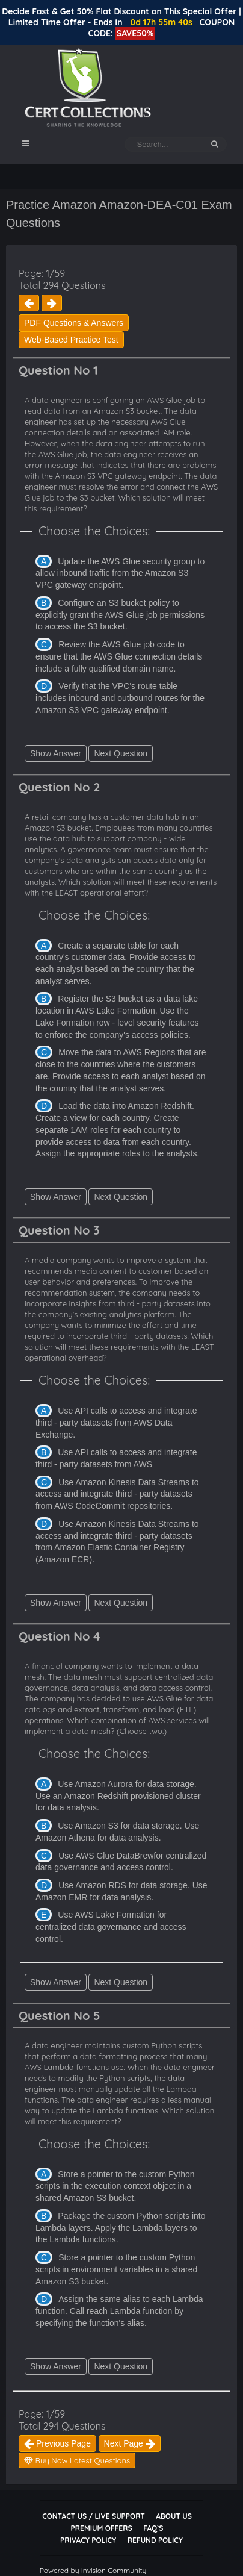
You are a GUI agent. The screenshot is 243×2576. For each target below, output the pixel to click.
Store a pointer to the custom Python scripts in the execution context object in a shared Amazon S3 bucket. (115, 2186)
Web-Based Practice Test (71, 340)
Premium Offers (101, 2528)
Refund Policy (155, 2540)
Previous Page (57, 2443)
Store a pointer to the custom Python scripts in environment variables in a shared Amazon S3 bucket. (116, 2269)
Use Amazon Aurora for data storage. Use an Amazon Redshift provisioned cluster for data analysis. (118, 1795)
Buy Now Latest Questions (77, 2460)
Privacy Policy (88, 2540)
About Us (173, 2516)
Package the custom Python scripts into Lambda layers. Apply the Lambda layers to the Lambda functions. (120, 2227)
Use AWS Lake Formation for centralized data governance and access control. (110, 1926)
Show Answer (55, 753)
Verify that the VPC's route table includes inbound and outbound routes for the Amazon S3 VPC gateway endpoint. (120, 697)
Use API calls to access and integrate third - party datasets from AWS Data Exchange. (116, 1422)
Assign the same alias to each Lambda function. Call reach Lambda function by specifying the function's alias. (119, 2310)
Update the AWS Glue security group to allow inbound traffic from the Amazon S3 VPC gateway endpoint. (120, 573)
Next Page (129, 2443)
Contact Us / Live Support (93, 2516)
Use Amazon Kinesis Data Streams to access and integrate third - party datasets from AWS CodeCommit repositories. (117, 1494)
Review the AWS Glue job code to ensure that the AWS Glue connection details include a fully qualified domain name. (118, 656)
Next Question (120, 753)
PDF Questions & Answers (73, 323)
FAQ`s (153, 2528)
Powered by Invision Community (93, 2570)
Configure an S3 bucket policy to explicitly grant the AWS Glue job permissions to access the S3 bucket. (120, 614)
